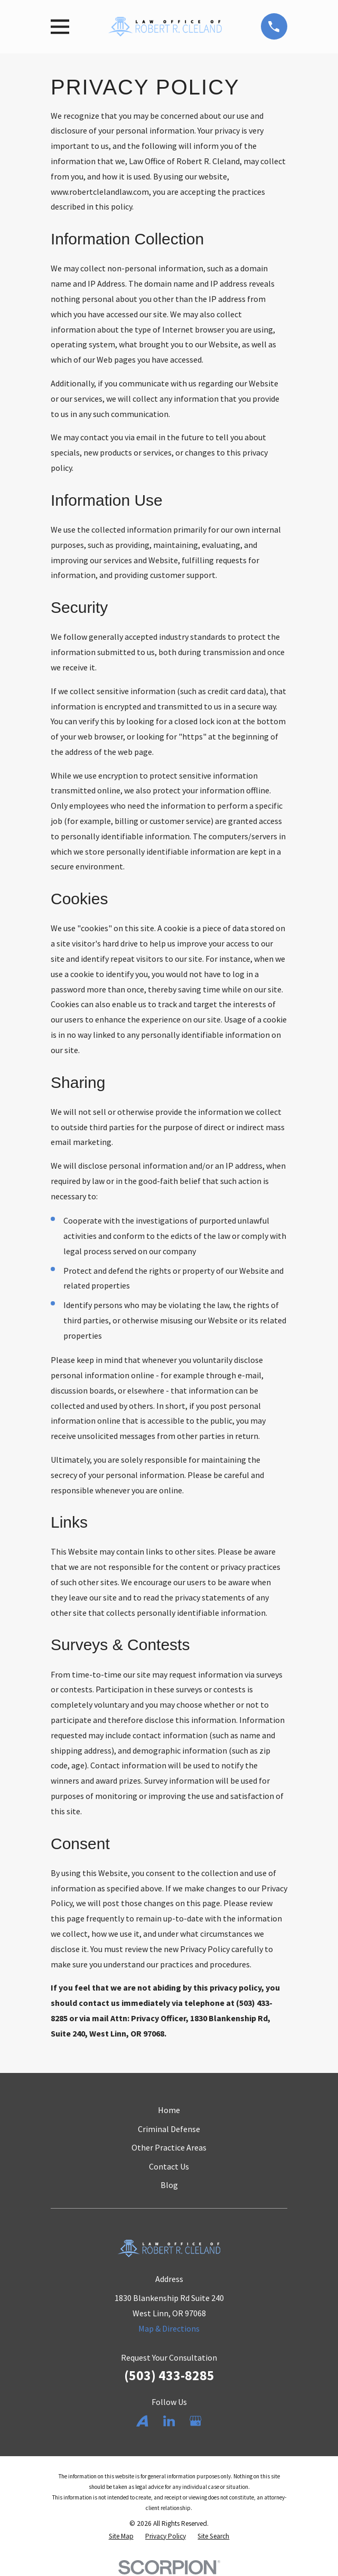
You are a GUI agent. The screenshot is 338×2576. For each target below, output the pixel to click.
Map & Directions (169, 2328)
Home (169, 2110)
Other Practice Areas (169, 2147)
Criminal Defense (169, 2129)
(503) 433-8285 (169, 2375)
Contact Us (169, 2166)
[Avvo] (142, 2421)
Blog (169, 2185)
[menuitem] (121, 2536)
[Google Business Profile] (195, 2421)
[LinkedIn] (169, 2421)
